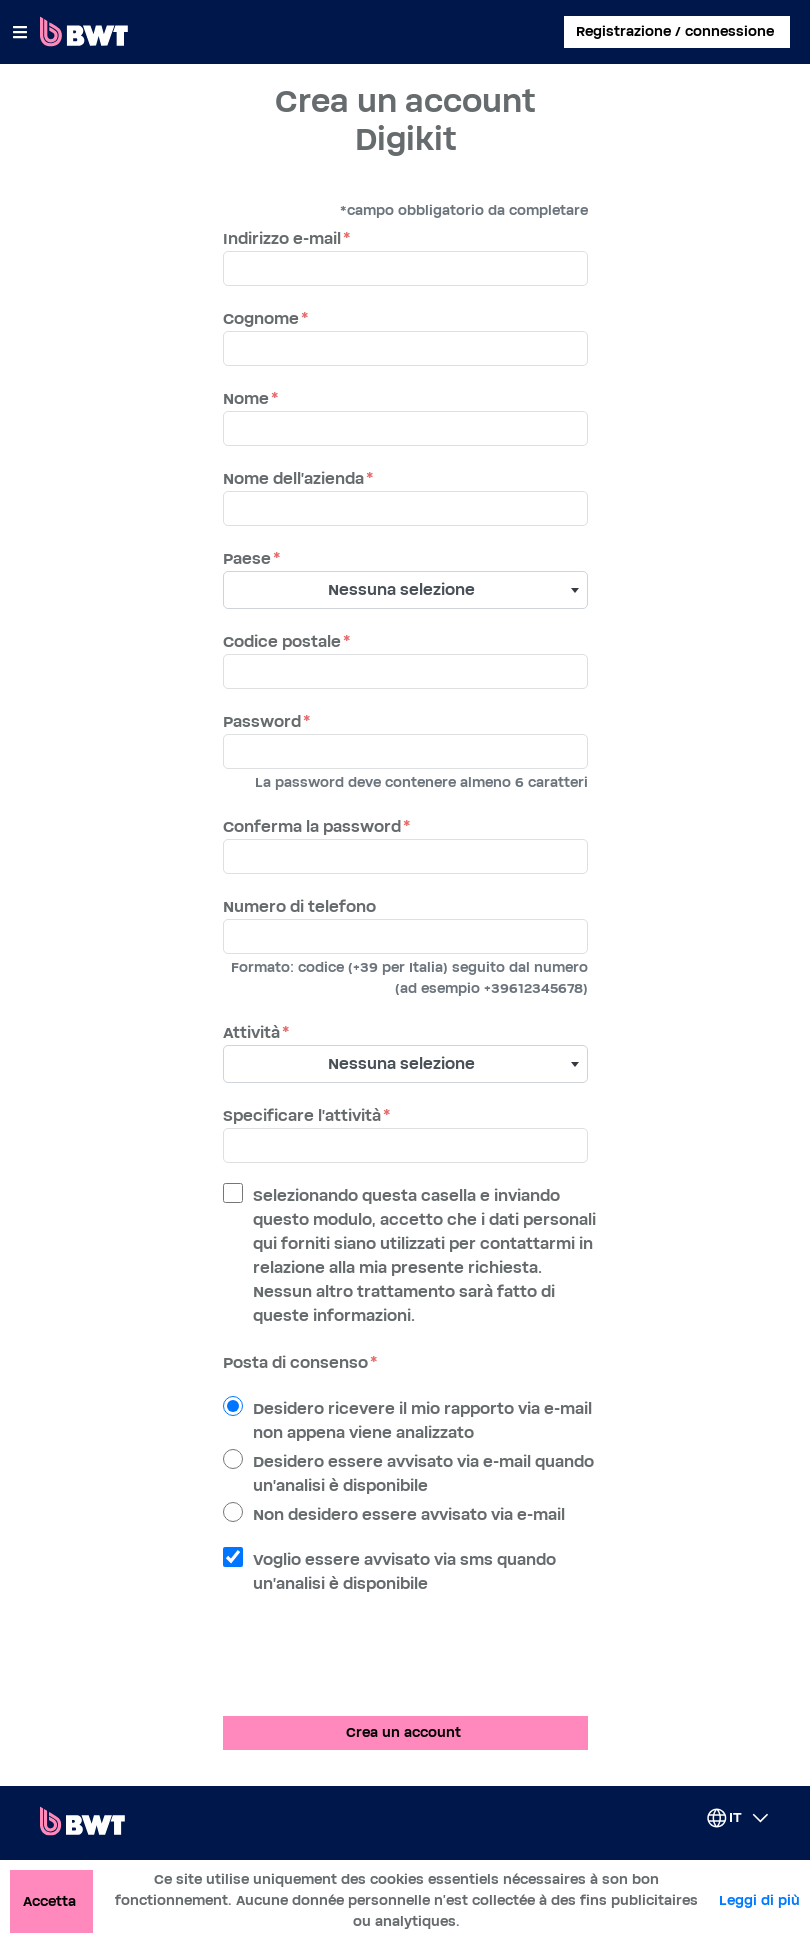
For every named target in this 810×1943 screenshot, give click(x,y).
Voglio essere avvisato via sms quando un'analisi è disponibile (404, 1572)
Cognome (261, 319)
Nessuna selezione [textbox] (401, 590)
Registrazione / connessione (675, 32)
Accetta (49, 1902)
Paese (247, 559)
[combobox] (405, 590)
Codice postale (282, 642)
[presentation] (375, 1661)
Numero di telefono (299, 907)
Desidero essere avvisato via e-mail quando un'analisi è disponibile (423, 1474)
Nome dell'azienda (293, 479)
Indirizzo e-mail (282, 239)
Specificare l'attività (302, 1116)
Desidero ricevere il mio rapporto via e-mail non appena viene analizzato (422, 1421)
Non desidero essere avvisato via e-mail (409, 1515)
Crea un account (403, 1733)
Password (262, 722)
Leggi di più (759, 1901)
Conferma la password (312, 827)
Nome (246, 399)
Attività (251, 1033)
